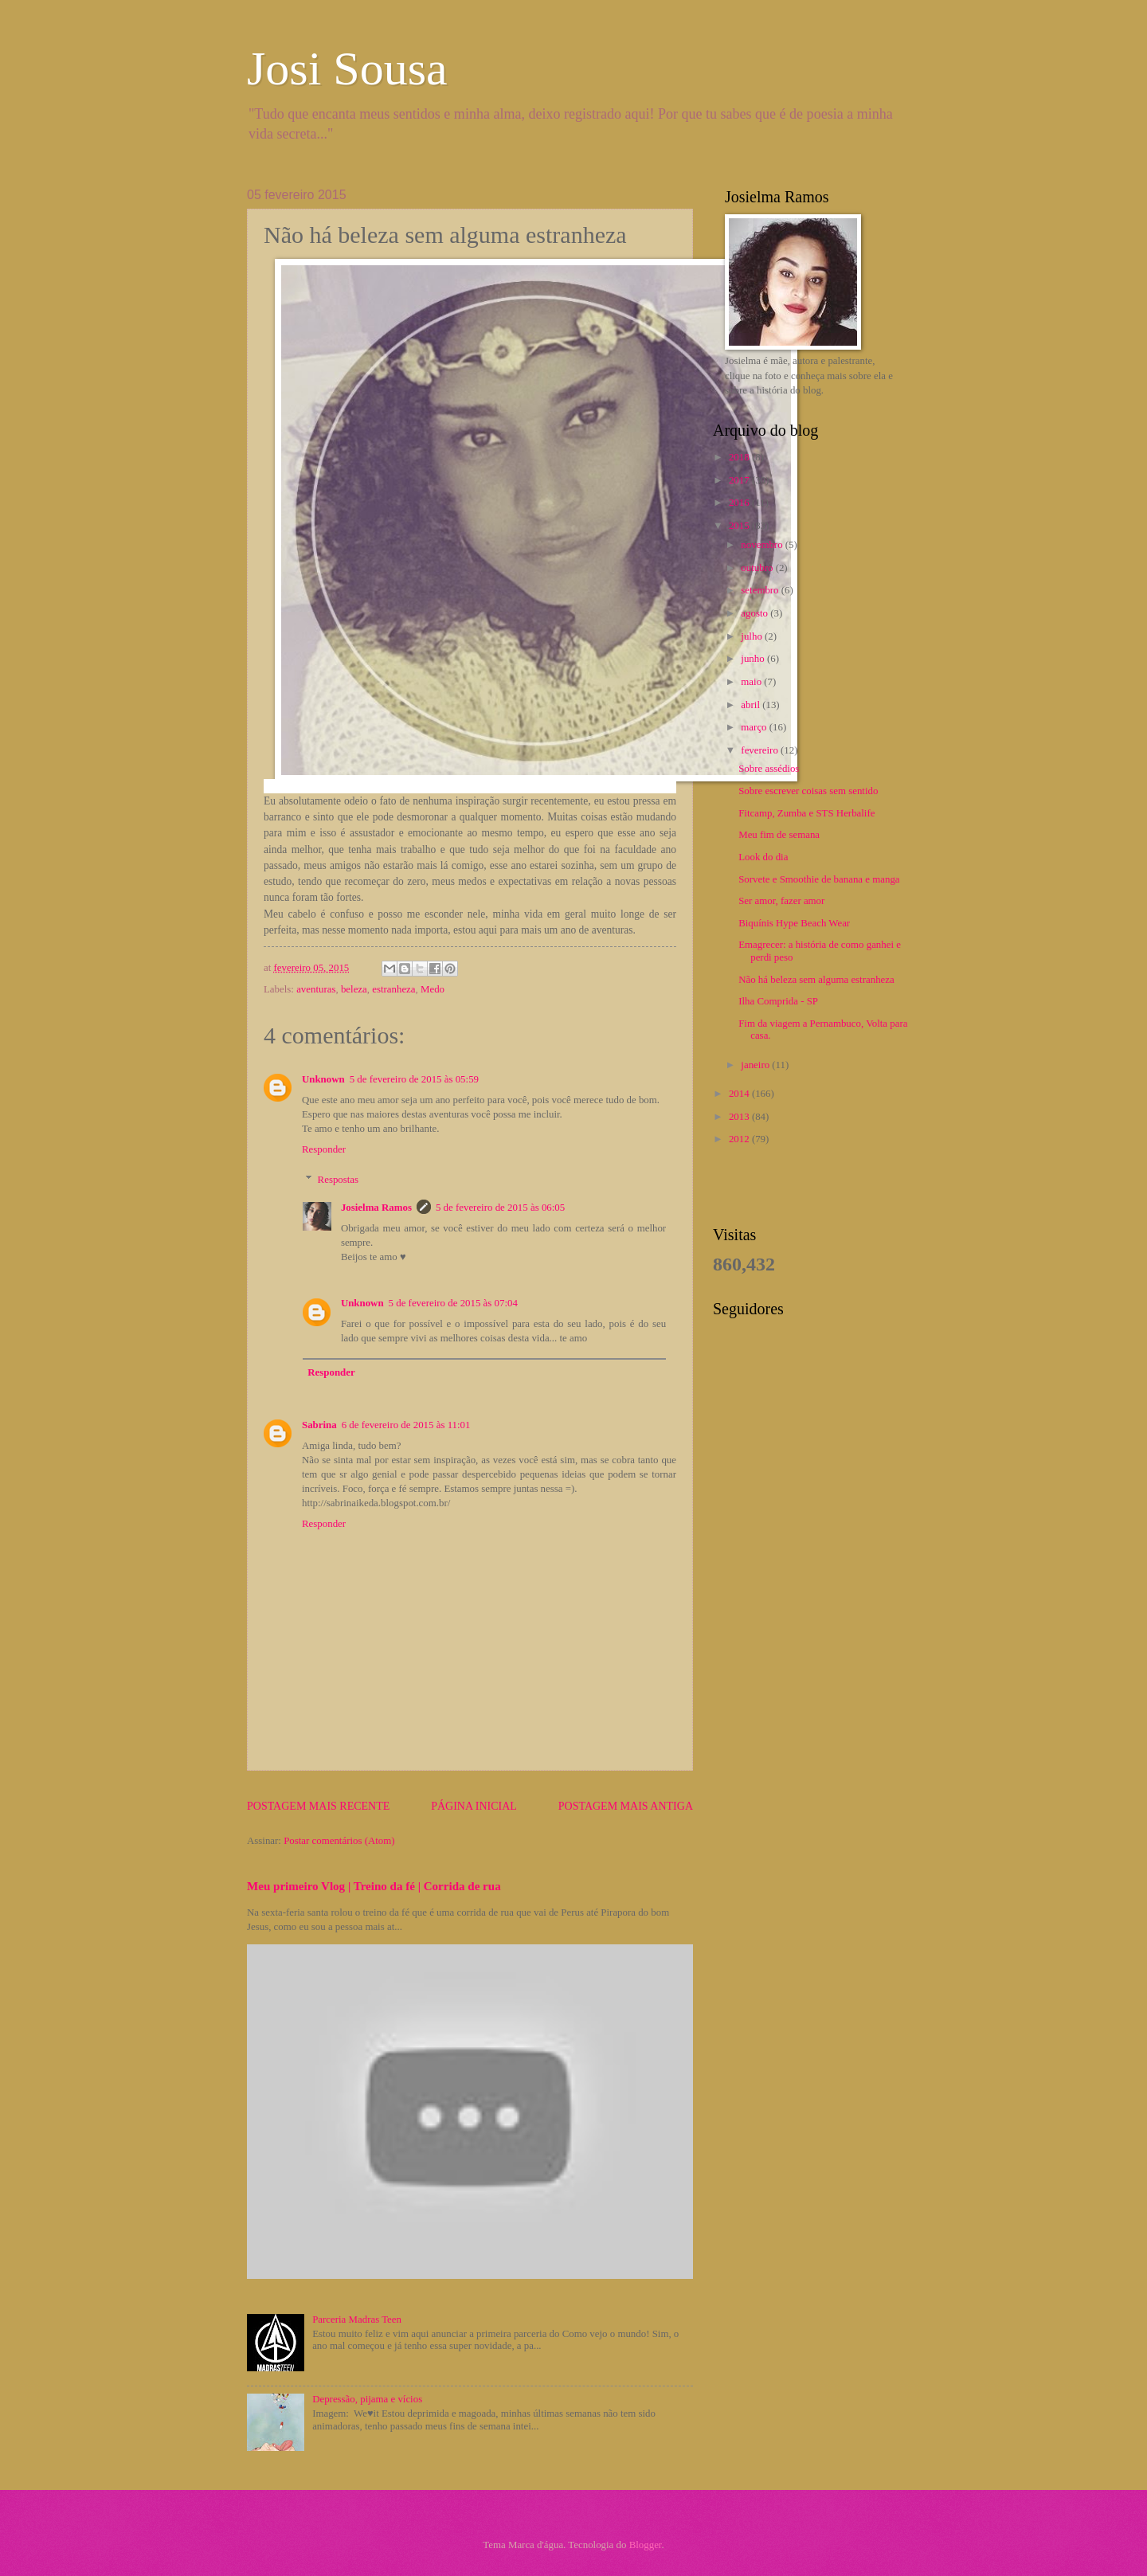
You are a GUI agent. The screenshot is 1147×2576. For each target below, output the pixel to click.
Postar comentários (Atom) (339, 1840)
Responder (324, 1149)
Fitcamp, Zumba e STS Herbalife (806, 813)
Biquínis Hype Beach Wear (794, 923)
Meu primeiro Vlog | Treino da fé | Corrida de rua (374, 1886)
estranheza (393, 989)
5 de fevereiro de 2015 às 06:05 (500, 1207)
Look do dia (763, 857)
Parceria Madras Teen (356, 2319)
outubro (758, 568)
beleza (354, 989)
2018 (740, 457)
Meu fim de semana (779, 834)
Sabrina (319, 1425)
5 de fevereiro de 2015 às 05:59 (414, 1079)
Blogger (645, 2545)
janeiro (756, 1065)
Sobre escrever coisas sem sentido (808, 791)
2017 (740, 480)
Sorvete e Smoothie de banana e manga (818, 879)
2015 (740, 525)
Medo (432, 989)
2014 (740, 1093)
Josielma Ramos (376, 1207)
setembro (761, 590)
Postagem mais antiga (625, 1806)
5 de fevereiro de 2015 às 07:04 (453, 1303)
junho (754, 658)
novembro (763, 544)
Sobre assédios (768, 768)
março (755, 727)
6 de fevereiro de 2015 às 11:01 (406, 1425)
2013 (740, 1116)
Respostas (338, 1179)
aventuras (315, 989)
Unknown (323, 1079)
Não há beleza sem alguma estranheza (816, 979)
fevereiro (761, 750)
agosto (755, 613)
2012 (740, 1139)
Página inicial (474, 1806)
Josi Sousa (347, 68)
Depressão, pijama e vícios (367, 2399)
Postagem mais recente (318, 1806)
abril (751, 705)
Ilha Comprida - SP (778, 1001)
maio (752, 681)
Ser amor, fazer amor (781, 900)
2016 (740, 502)
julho (753, 636)
